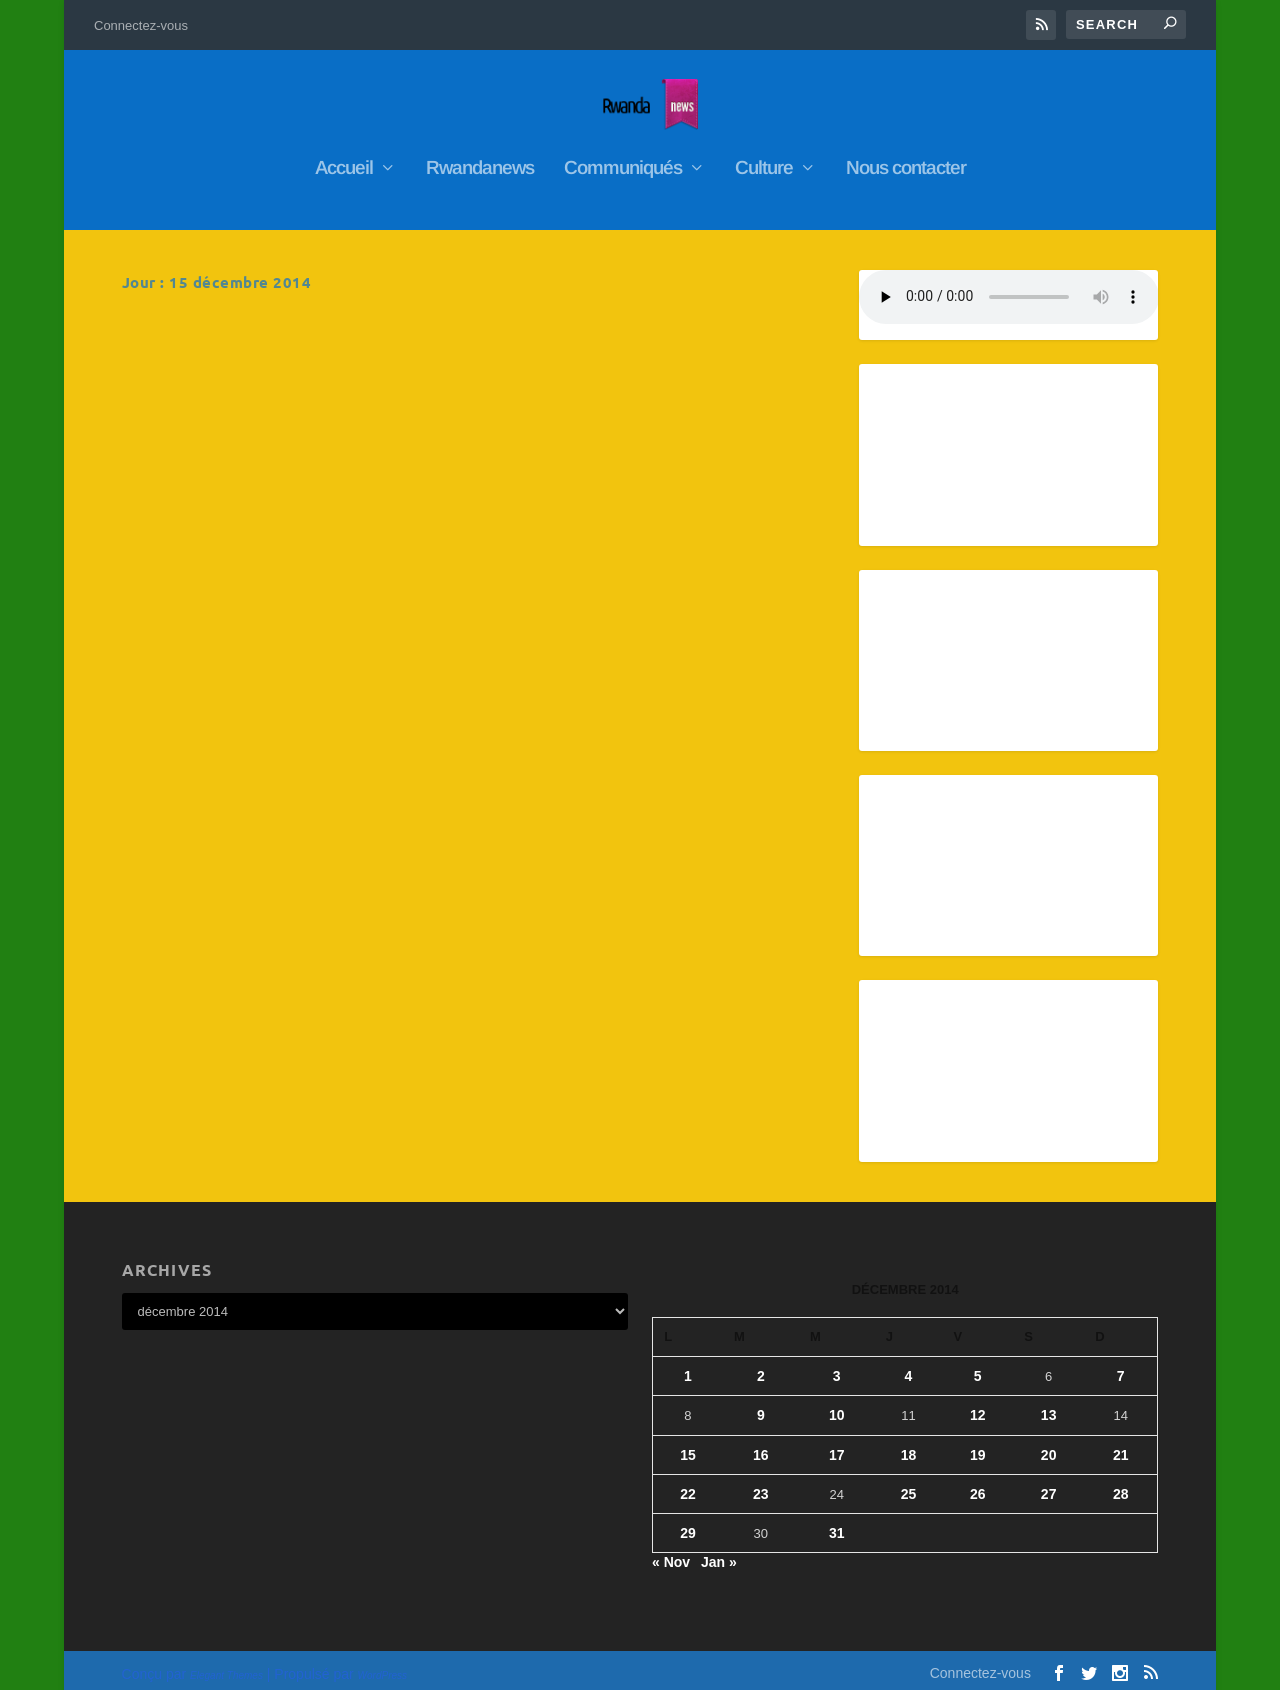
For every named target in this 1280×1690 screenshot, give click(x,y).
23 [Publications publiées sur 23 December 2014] (761, 1484)
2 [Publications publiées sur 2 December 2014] (761, 1366)
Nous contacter (906, 159)
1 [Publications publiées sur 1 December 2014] (688, 1366)
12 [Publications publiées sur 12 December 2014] (978, 1406)
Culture (764, 159)
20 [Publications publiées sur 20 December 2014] (1049, 1445)
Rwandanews (480, 159)
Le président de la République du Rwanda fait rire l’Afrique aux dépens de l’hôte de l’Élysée (284, 352)
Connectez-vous (141, 25)
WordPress (382, 1666)
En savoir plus (208, 529)
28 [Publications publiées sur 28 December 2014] (1121, 1484)
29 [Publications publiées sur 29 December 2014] (688, 1523)
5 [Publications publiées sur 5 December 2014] (978, 1366)
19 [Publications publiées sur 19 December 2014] (978, 1445)
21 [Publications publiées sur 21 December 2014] (1121, 1445)
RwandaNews (263, 401)
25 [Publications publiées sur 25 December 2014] (909, 1484)
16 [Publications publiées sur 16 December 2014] (761, 1445)
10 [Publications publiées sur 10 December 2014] (837, 1406)
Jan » (719, 1552)
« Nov (671, 1552)
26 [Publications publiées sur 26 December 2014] (978, 1484)
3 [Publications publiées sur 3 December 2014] (837, 1366)
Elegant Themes (226, 1666)
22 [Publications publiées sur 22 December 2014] (688, 1484)
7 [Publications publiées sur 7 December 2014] (1121, 1366)
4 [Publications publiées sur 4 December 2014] (909, 1366)
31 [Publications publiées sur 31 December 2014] (837, 1523)
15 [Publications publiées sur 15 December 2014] (688, 1445)
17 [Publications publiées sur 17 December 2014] (837, 1445)
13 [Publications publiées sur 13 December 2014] (1049, 1406)
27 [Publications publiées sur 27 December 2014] (1049, 1484)
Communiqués (623, 159)
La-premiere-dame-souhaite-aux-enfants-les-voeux (633, 341)
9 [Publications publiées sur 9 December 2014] (761, 1406)
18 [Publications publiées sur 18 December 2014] (909, 1445)
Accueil (344, 159)
